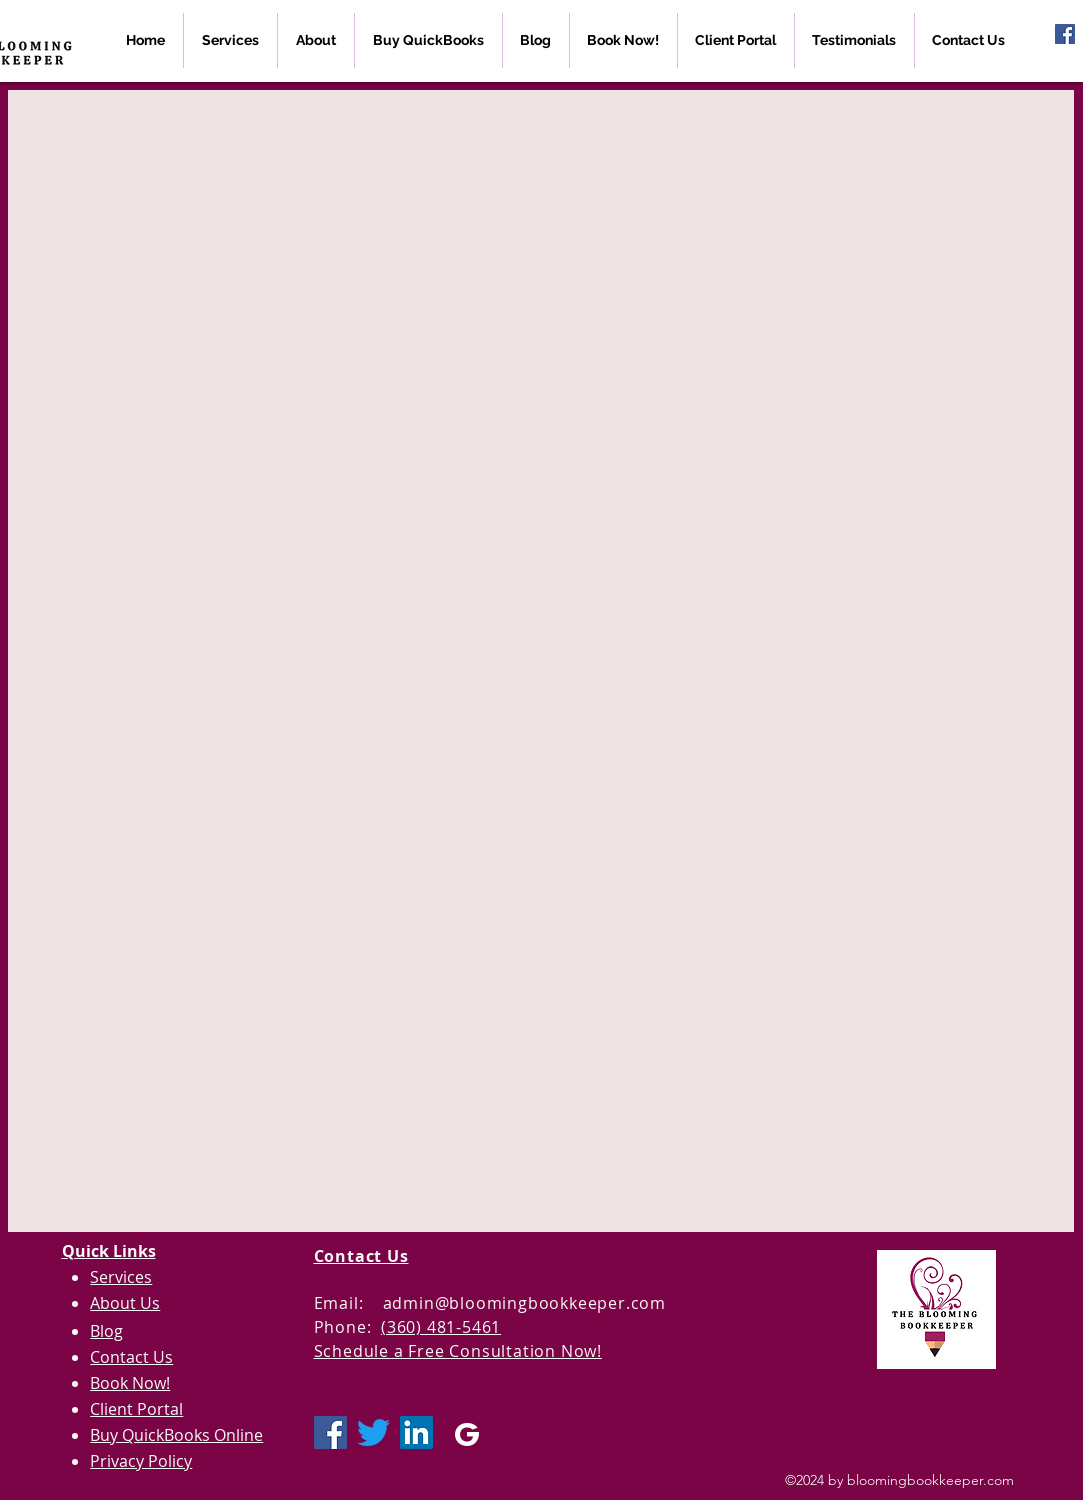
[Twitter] (373, 1432)
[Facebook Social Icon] (1065, 34)
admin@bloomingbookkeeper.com (524, 1303)
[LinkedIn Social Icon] (416, 1432)
